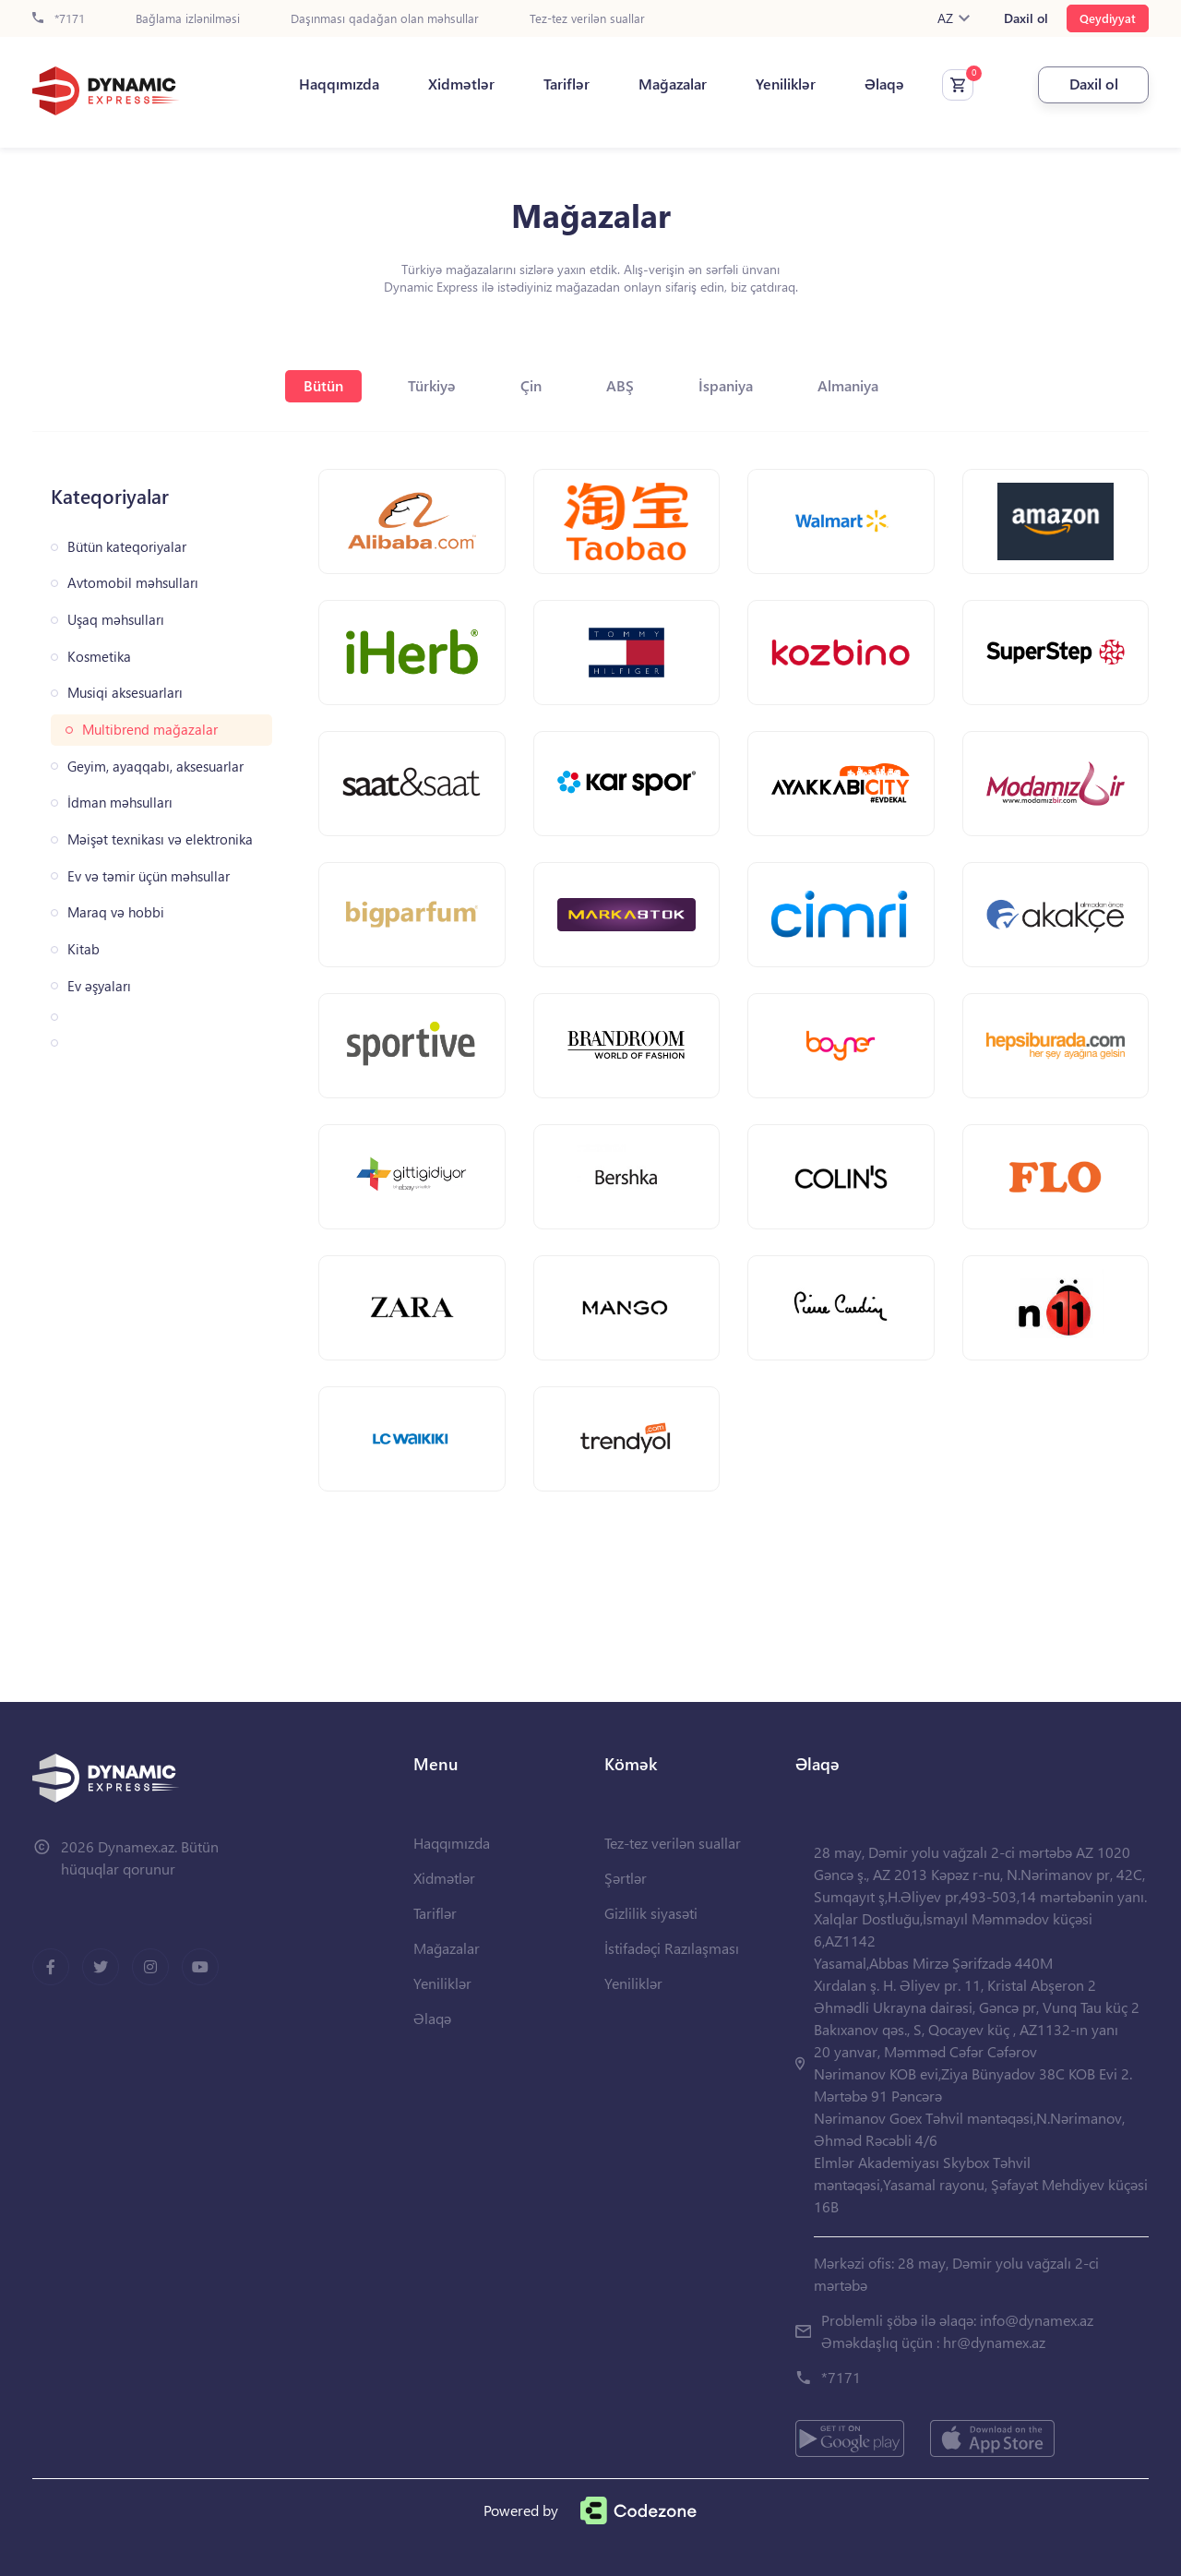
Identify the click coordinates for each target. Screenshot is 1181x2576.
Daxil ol (1026, 18)
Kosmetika (99, 656)
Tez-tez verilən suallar (587, 19)
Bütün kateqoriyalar (126, 547)
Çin (531, 385)
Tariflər (566, 84)
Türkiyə (432, 385)
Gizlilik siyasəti (651, 1913)
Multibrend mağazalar (150, 729)
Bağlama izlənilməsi (188, 19)
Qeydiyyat (1108, 18)
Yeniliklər (786, 84)
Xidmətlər (461, 84)
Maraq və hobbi (115, 912)
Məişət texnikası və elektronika (160, 839)
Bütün (323, 385)
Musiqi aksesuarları (125, 692)
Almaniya (847, 385)
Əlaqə (884, 84)
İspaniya (725, 385)
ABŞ (620, 385)
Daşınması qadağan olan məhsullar (385, 19)
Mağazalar (672, 84)
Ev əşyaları (99, 986)
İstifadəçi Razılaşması (671, 1948)
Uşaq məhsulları (115, 620)
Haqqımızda (339, 84)
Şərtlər (625, 1877)
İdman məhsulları (120, 802)
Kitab (83, 949)
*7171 (58, 19)
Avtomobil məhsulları (132, 583)
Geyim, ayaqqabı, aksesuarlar (155, 766)
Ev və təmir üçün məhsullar (148, 876)
